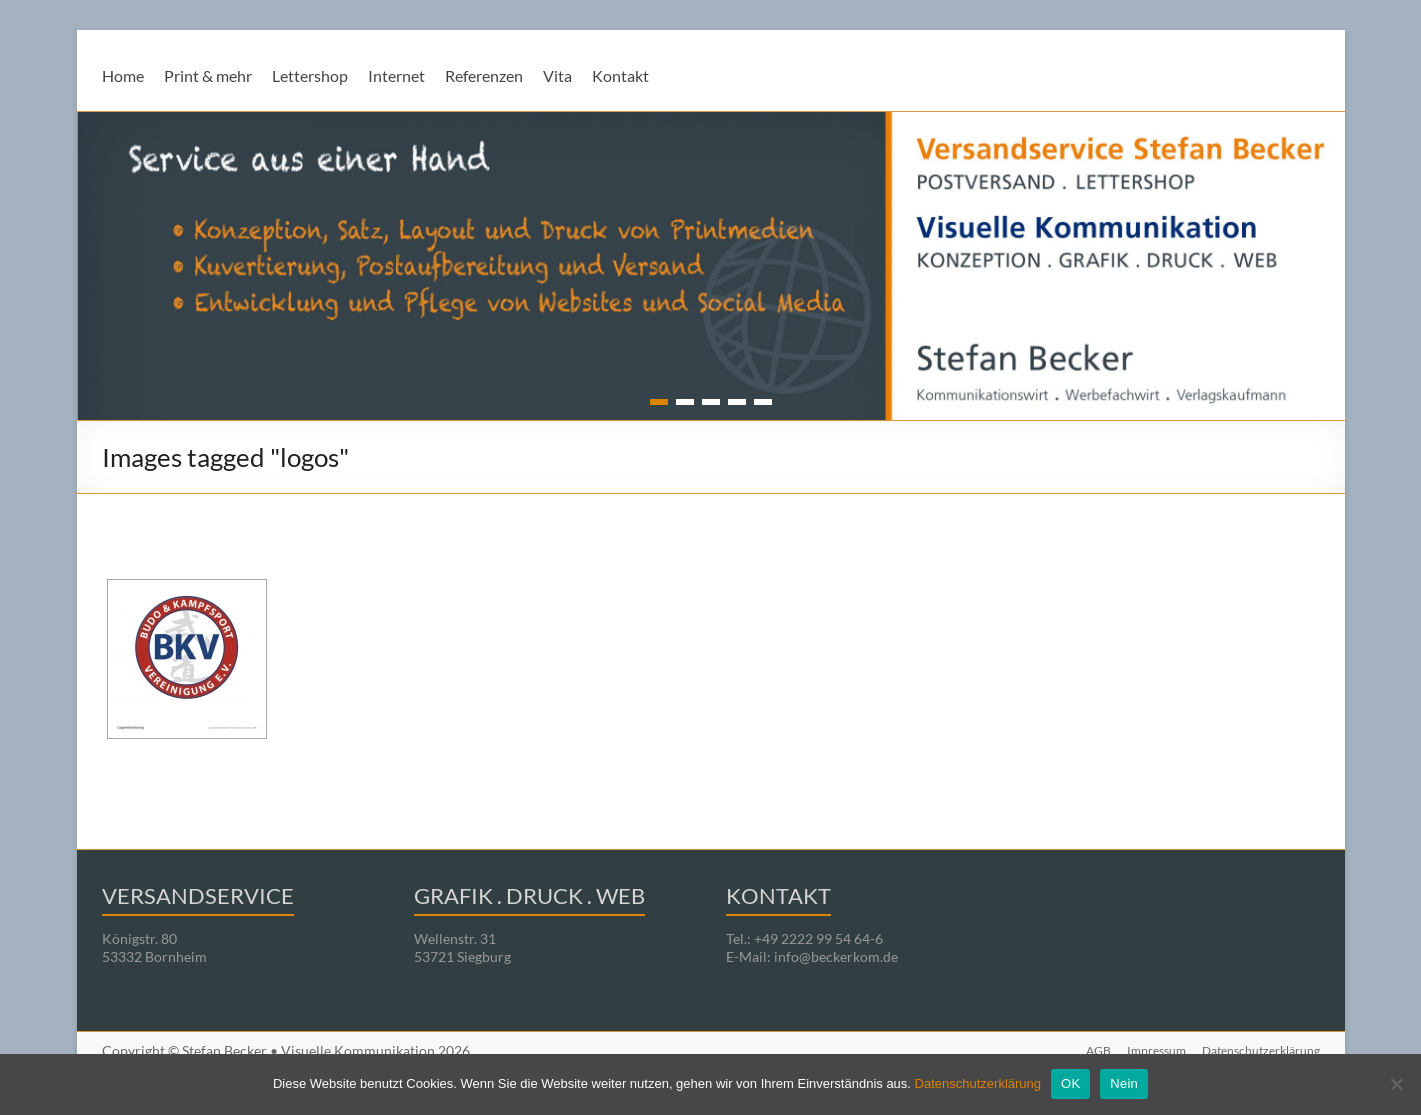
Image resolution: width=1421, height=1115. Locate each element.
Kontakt (620, 75)
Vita (557, 75)
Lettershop (310, 75)
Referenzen (484, 75)
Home (123, 75)
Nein (1124, 1083)
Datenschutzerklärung (978, 1083)
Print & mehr (208, 75)
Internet (396, 75)
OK (1070, 1083)
